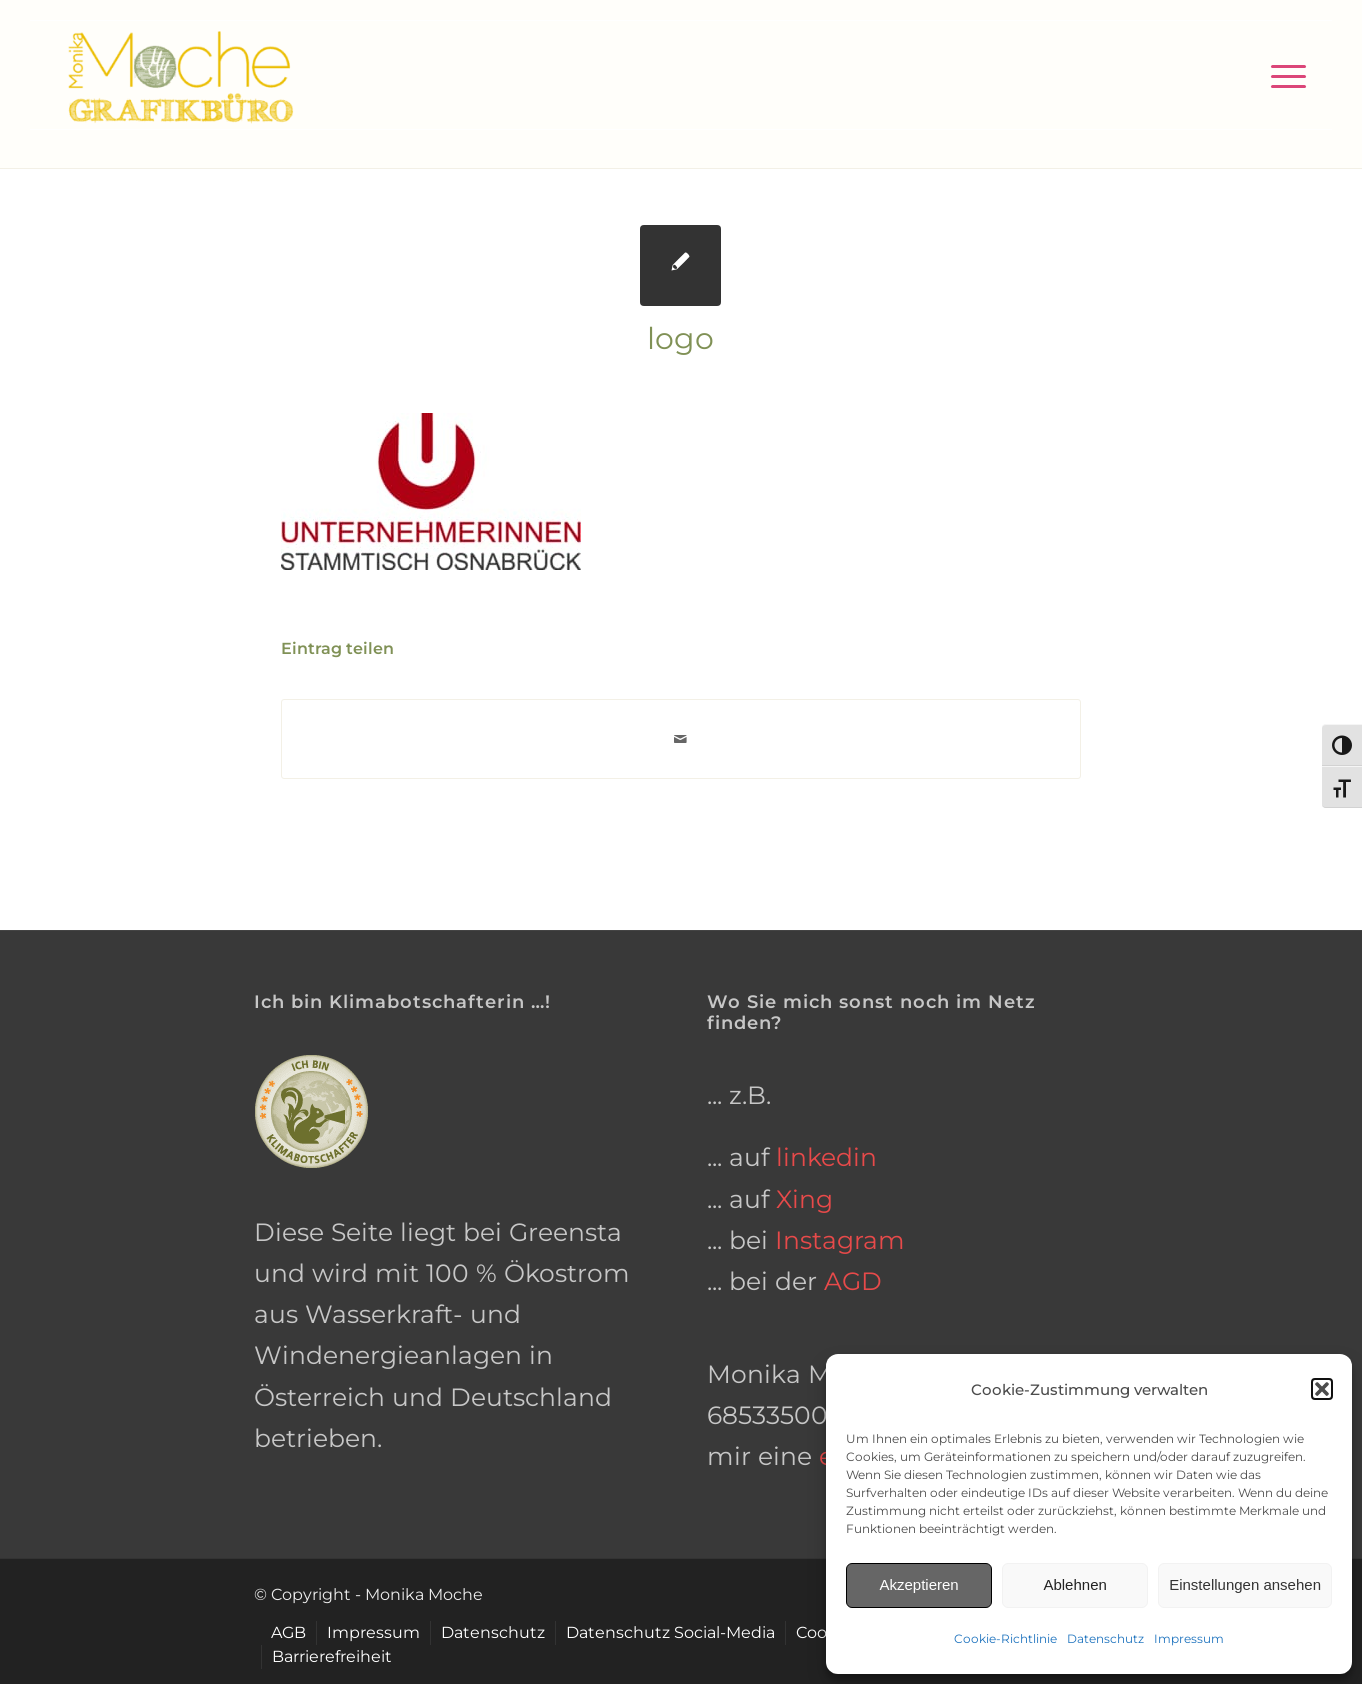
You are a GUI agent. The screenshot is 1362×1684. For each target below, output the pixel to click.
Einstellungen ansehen (1245, 1584)
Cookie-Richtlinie (1005, 1638)
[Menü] (1282, 75)
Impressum (1189, 1638)
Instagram (840, 1240)
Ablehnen (1074, 1584)
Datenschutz (1105, 1638)
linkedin (826, 1157)
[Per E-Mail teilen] (681, 739)
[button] (1322, 1389)
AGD (853, 1281)
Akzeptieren (918, 1584)
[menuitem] (1282, 75)
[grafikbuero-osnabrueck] (179, 75)
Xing (804, 1199)
